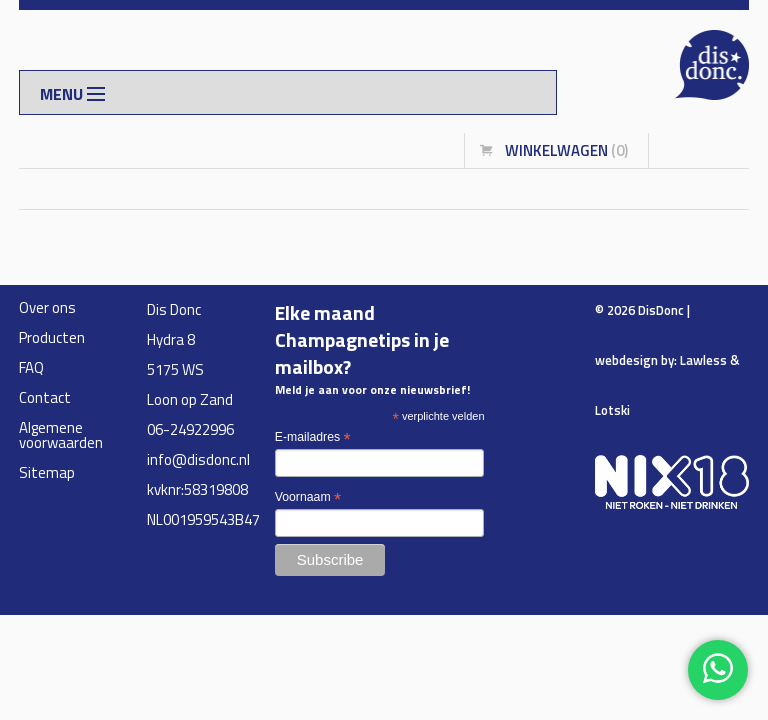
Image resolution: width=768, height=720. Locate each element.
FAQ (31, 367)
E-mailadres (313, 437)
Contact (45, 397)
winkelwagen (566, 150)
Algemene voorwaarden (61, 435)
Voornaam (308, 497)
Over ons (47, 307)
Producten (52, 337)
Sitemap (47, 472)
